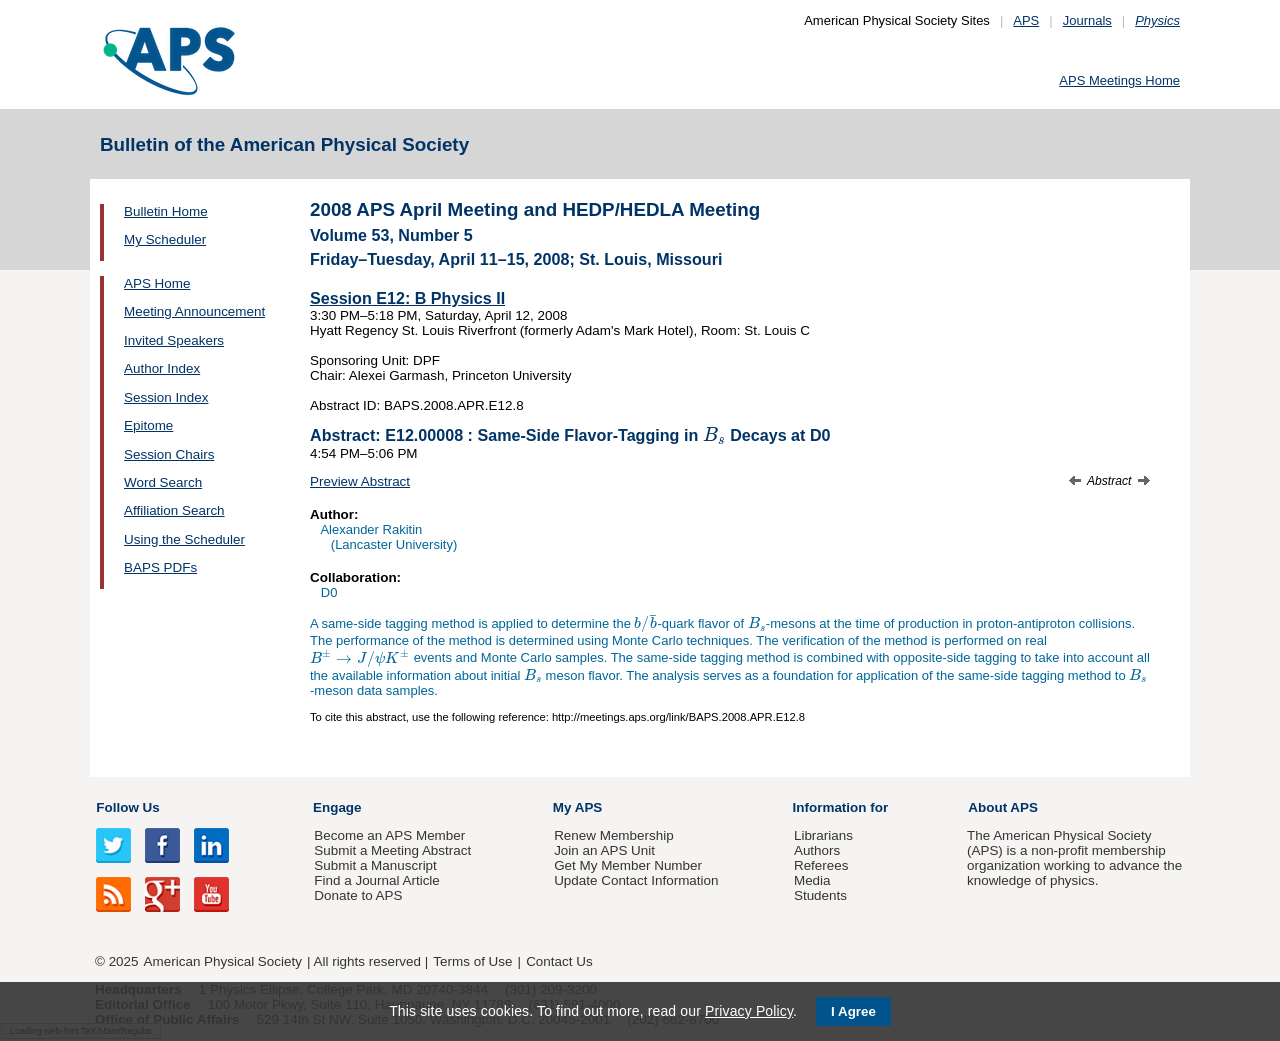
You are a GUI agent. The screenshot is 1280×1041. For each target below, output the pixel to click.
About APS (1003, 807)
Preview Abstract (360, 481)
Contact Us (559, 961)
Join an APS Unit (604, 850)
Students (820, 895)
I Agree (853, 1011)
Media (812, 880)
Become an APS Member (389, 835)
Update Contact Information (636, 880)
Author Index (162, 368)
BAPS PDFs (160, 567)
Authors (817, 850)
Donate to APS (358, 895)
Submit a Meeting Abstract (392, 850)
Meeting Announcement (194, 311)
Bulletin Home (166, 211)
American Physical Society (223, 961)
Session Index (166, 397)
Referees (821, 865)
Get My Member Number (628, 865)
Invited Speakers (174, 340)
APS (1026, 20)
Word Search (163, 482)
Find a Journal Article (376, 880)
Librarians (823, 835)
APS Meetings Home (1119, 80)
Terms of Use (472, 961)
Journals (1087, 20)
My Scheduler (165, 239)
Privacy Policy (749, 1011)
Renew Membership (614, 835)
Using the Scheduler (184, 539)
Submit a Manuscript (375, 865)
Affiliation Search (174, 510)
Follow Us (127, 807)
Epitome (148, 425)
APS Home (157, 283)
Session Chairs (169, 454)
